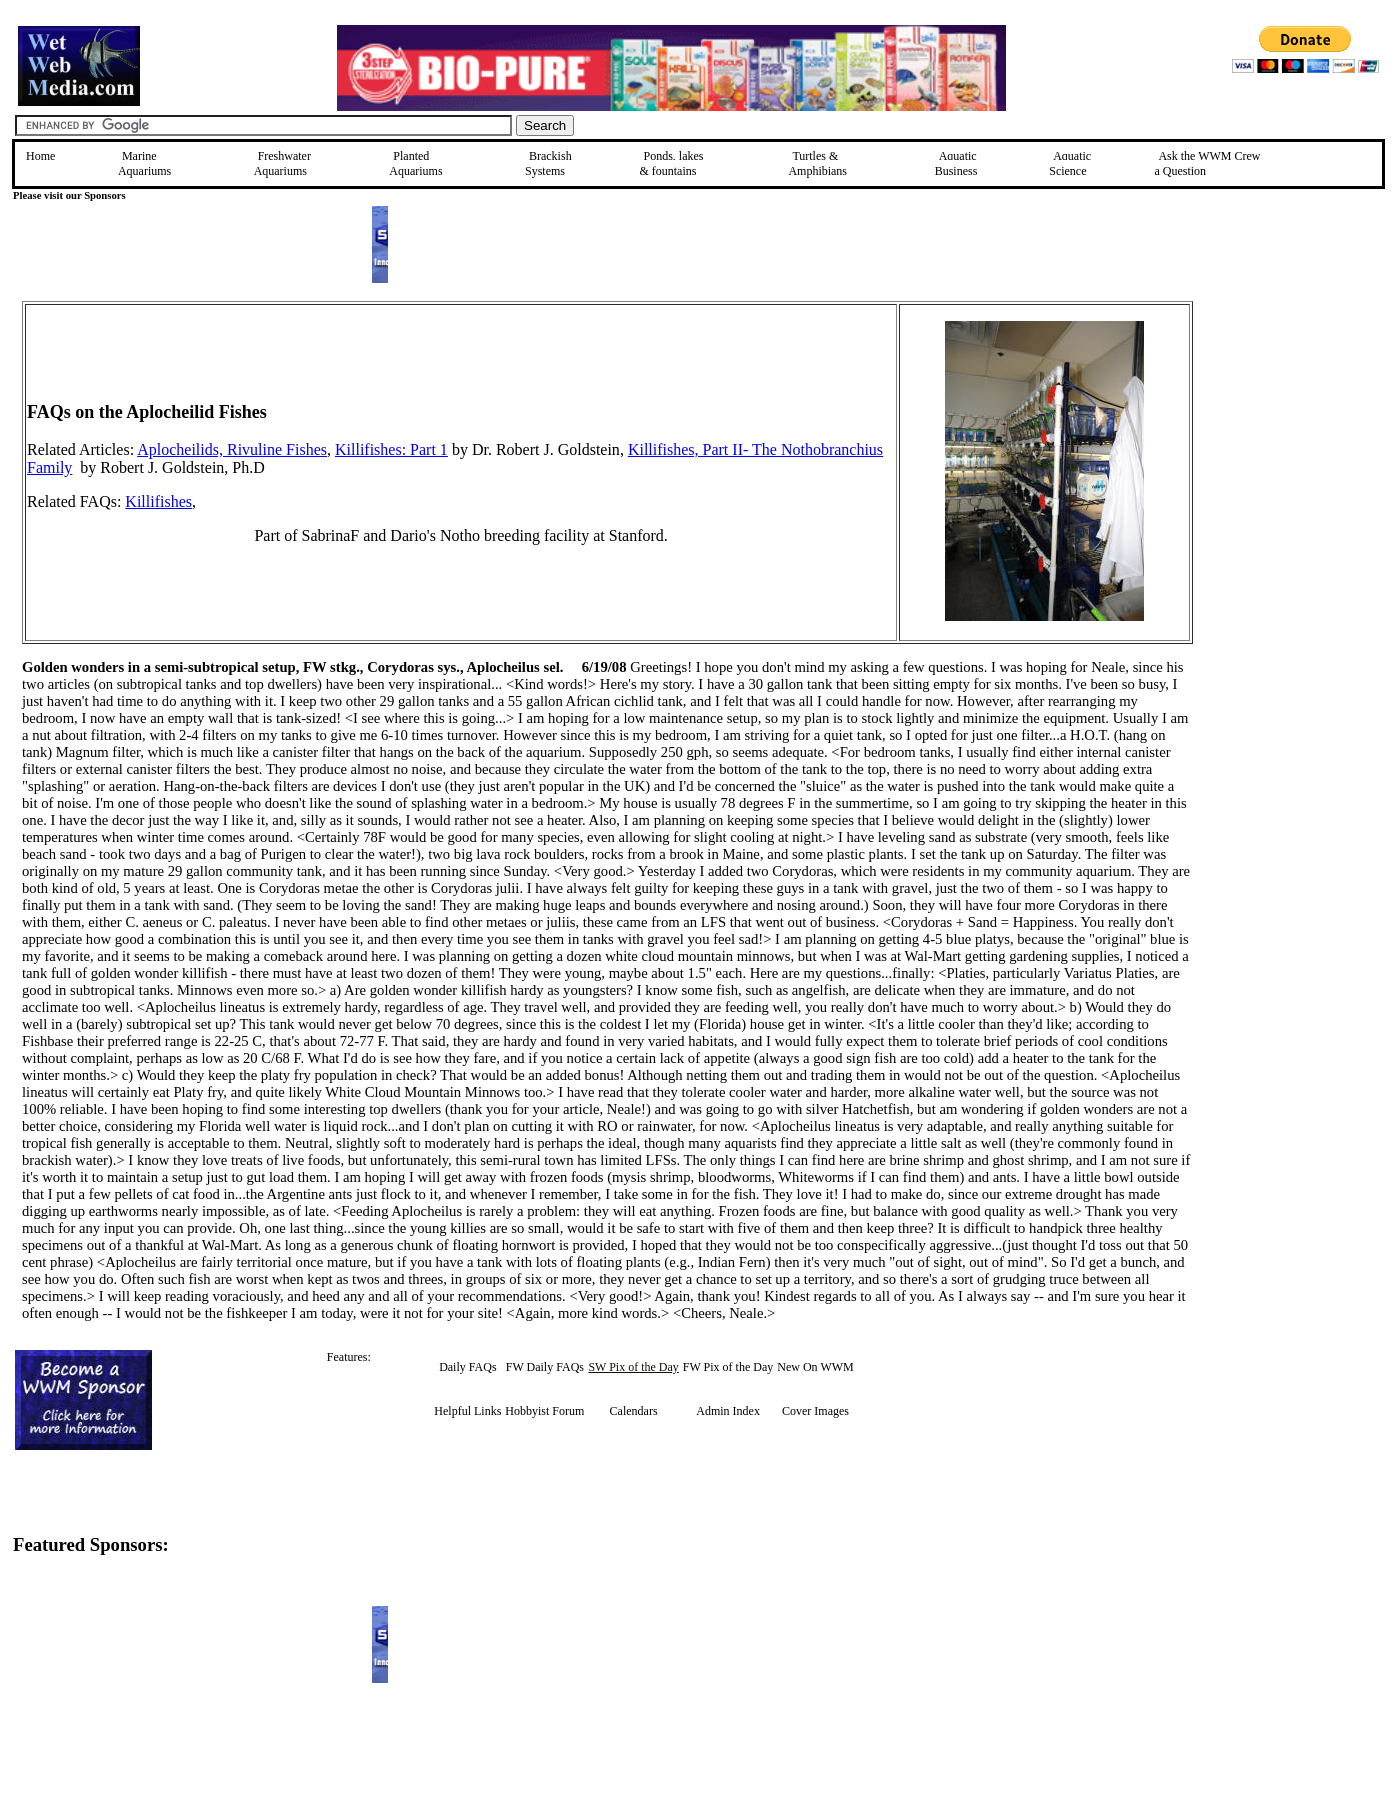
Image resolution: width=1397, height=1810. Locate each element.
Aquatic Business (956, 163)
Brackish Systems (548, 163)
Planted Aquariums (415, 163)
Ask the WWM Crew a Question (1207, 163)
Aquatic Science (1070, 163)
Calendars (634, 1411)
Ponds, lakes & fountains (671, 163)
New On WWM (815, 1367)
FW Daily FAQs (545, 1367)
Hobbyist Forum (544, 1411)
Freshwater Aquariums (282, 163)
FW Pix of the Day (728, 1367)
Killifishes (158, 501)
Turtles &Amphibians (817, 163)
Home (40, 156)
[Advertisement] (1294, 443)
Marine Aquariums (144, 163)
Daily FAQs (467, 1367)
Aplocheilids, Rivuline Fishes (232, 449)
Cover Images (815, 1411)
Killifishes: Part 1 (391, 449)
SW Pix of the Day (633, 1367)
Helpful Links (467, 1411)
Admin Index (728, 1411)
